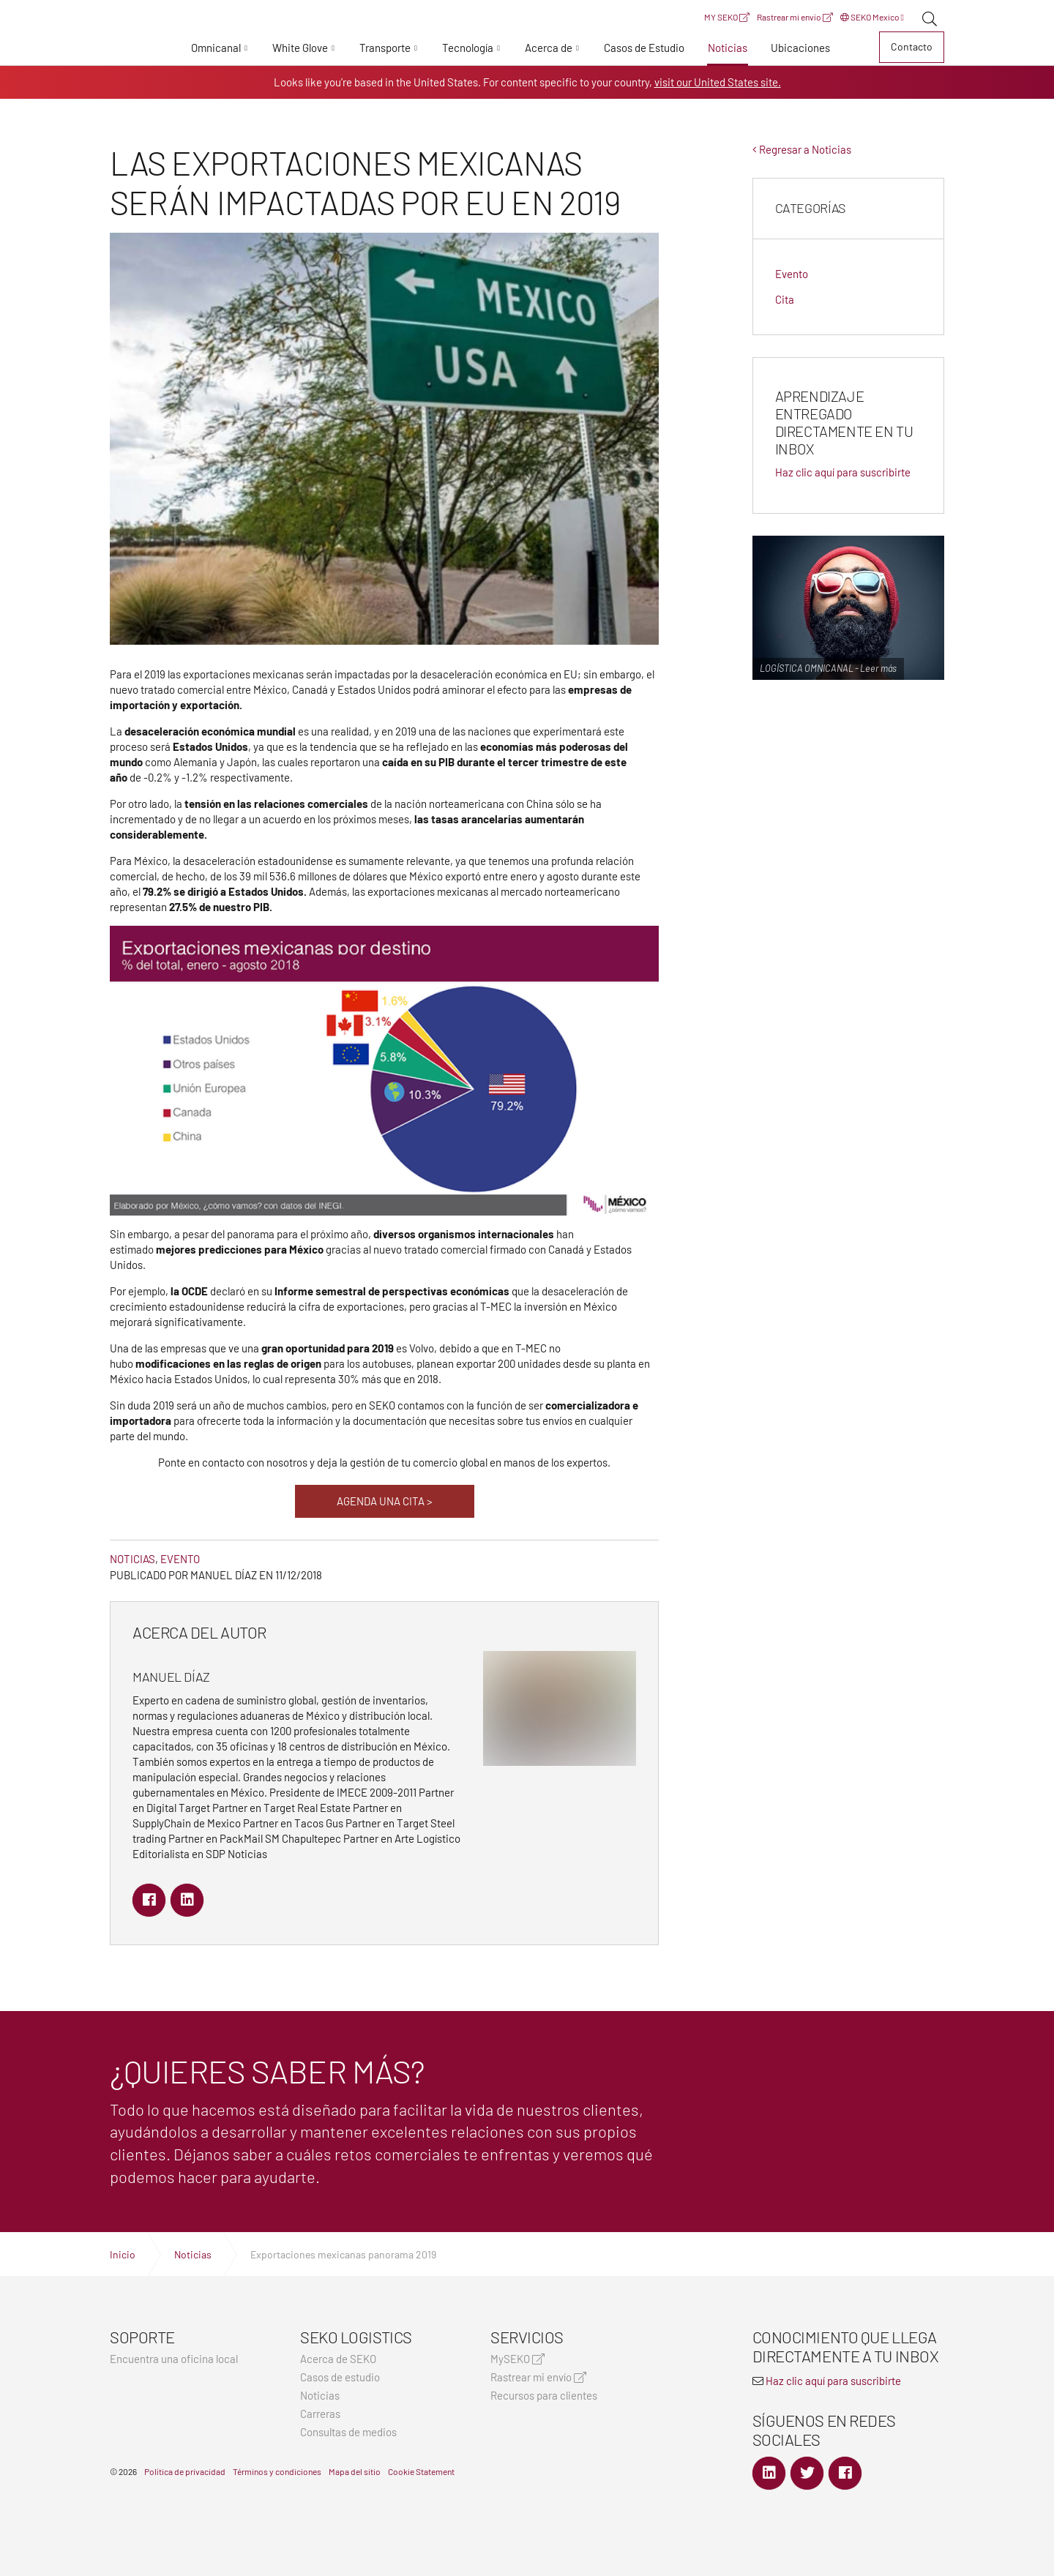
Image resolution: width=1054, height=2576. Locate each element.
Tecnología (467, 47)
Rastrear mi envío (795, 17)
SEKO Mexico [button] (872, 17)
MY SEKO (727, 17)
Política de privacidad (184, 2471)
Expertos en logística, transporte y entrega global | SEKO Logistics (135, 50)
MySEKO (517, 2359)
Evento (180, 1558)
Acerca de (548, 47)
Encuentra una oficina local (174, 2359)
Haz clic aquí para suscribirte (843, 472)
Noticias (727, 47)
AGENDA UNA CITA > (385, 1501)
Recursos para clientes (543, 2395)
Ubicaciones (800, 47)
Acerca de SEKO (338, 2359)
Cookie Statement (421, 2471)
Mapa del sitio (355, 2471)
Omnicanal (216, 47)
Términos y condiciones (277, 2471)
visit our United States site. (717, 82)
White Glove (300, 47)
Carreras (320, 2413)
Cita (784, 299)
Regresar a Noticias (801, 149)
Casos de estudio (340, 2377)
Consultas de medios (348, 2432)
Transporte (385, 47)
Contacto (911, 46)
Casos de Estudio (644, 47)
